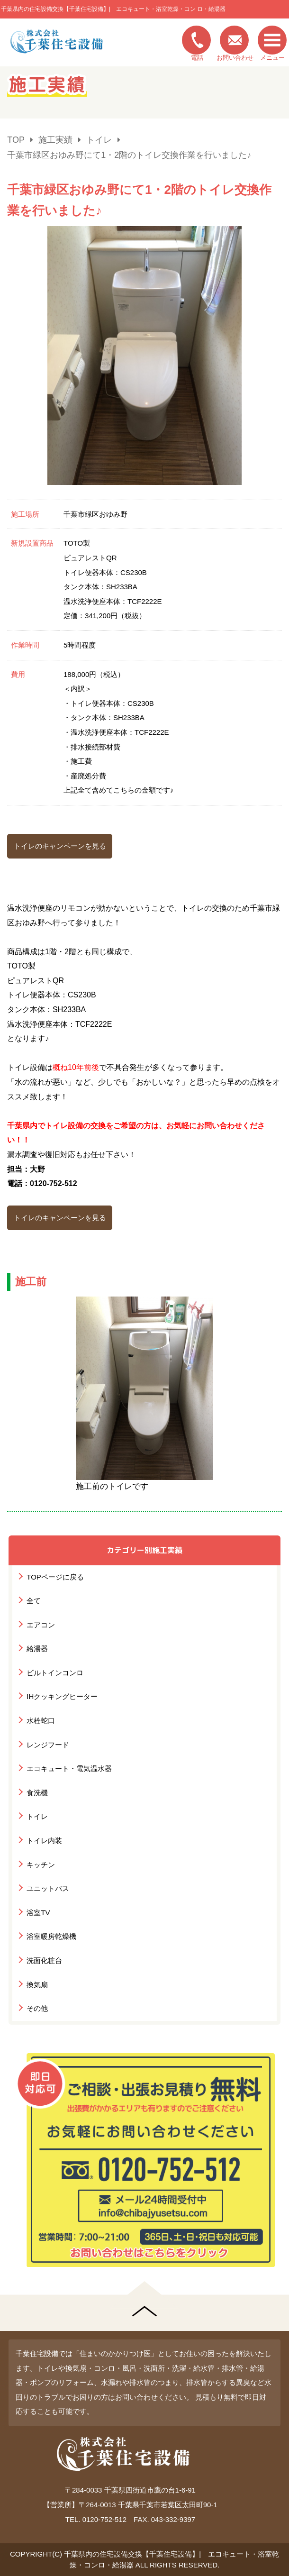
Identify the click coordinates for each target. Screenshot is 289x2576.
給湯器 (37, 1648)
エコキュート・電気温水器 (69, 1768)
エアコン (41, 1625)
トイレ (37, 1816)
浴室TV (38, 1913)
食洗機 (37, 1793)
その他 (37, 2008)
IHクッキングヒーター (62, 1696)
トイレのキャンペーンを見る (60, 846)
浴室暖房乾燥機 (51, 1936)
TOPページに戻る (55, 1577)
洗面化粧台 (44, 1960)
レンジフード (48, 1745)
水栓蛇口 (41, 1721)
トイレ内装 (44, 1840)
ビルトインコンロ (55, 1673)
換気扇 (37, 1985)
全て (34, 1601)
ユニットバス (48, 1888)
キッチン (41, 1865)
